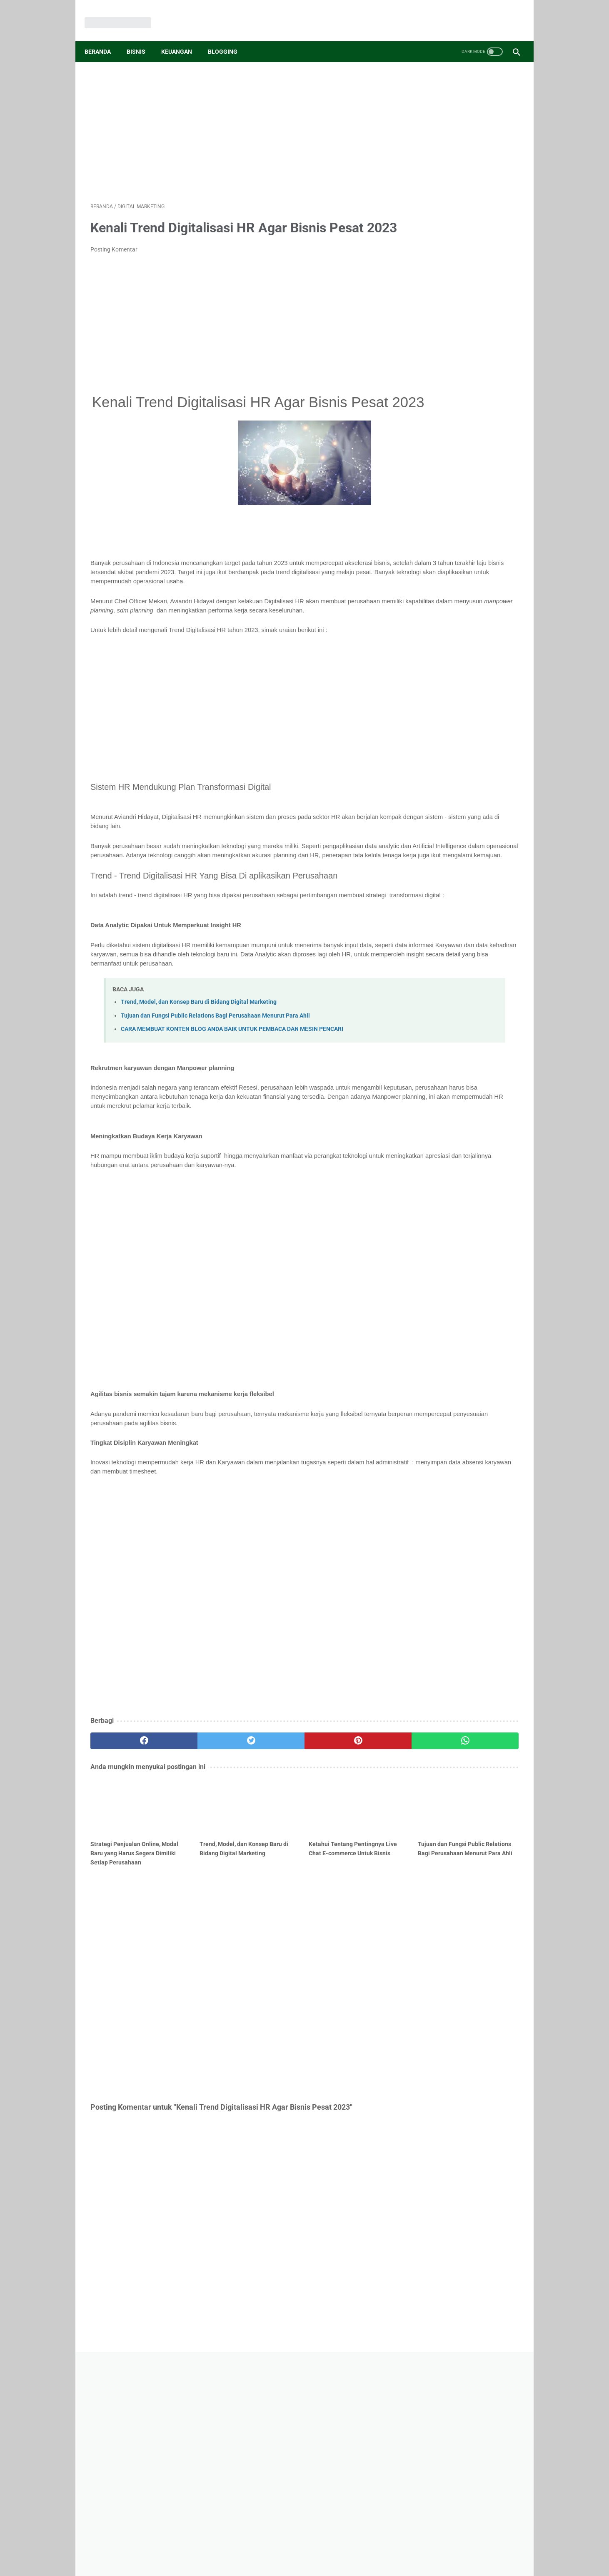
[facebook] (126, 1840)
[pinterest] (269, 1840)
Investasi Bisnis (467, 667)
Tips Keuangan (481, 588)
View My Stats (428, 783)
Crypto (505, 667)
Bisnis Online (488, 619)
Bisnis (141, 37)
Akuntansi (424, 667)
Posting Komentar (113, 262)
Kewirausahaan (431, 588)
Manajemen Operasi (436, 699)
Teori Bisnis (474, 651)
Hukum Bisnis (428, 715)
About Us (192, 2442)
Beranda (103, 37)
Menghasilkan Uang (436, 619)
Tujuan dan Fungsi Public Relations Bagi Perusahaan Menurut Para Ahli (215, 1106)
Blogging (228, 37)
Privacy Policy (302, 2442)
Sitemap (339, 2442)
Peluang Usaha (430, 651)
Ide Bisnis (460, 572)
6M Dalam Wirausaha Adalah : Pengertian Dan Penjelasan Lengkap (458, 511)
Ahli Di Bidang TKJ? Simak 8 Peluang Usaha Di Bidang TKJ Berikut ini (457, 440)
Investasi (422, 635)
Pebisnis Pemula (468, 603)
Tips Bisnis (424, 572)
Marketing (424, 603)
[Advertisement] (233, 121)
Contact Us (226, 2442)
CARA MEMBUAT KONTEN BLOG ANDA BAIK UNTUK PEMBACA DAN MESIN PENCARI (232, 1119)
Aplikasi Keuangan (468, 635)
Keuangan (182, 37)
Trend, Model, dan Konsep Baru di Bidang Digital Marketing (199, 1092)
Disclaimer (263, 2442)
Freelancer (485, 699)
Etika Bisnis (425, 683)
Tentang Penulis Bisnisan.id (393, 2442)
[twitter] (198, 1840)
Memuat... (421, 743)
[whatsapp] (341, 1840)
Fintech (459, 683)
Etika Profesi (495, 683)
